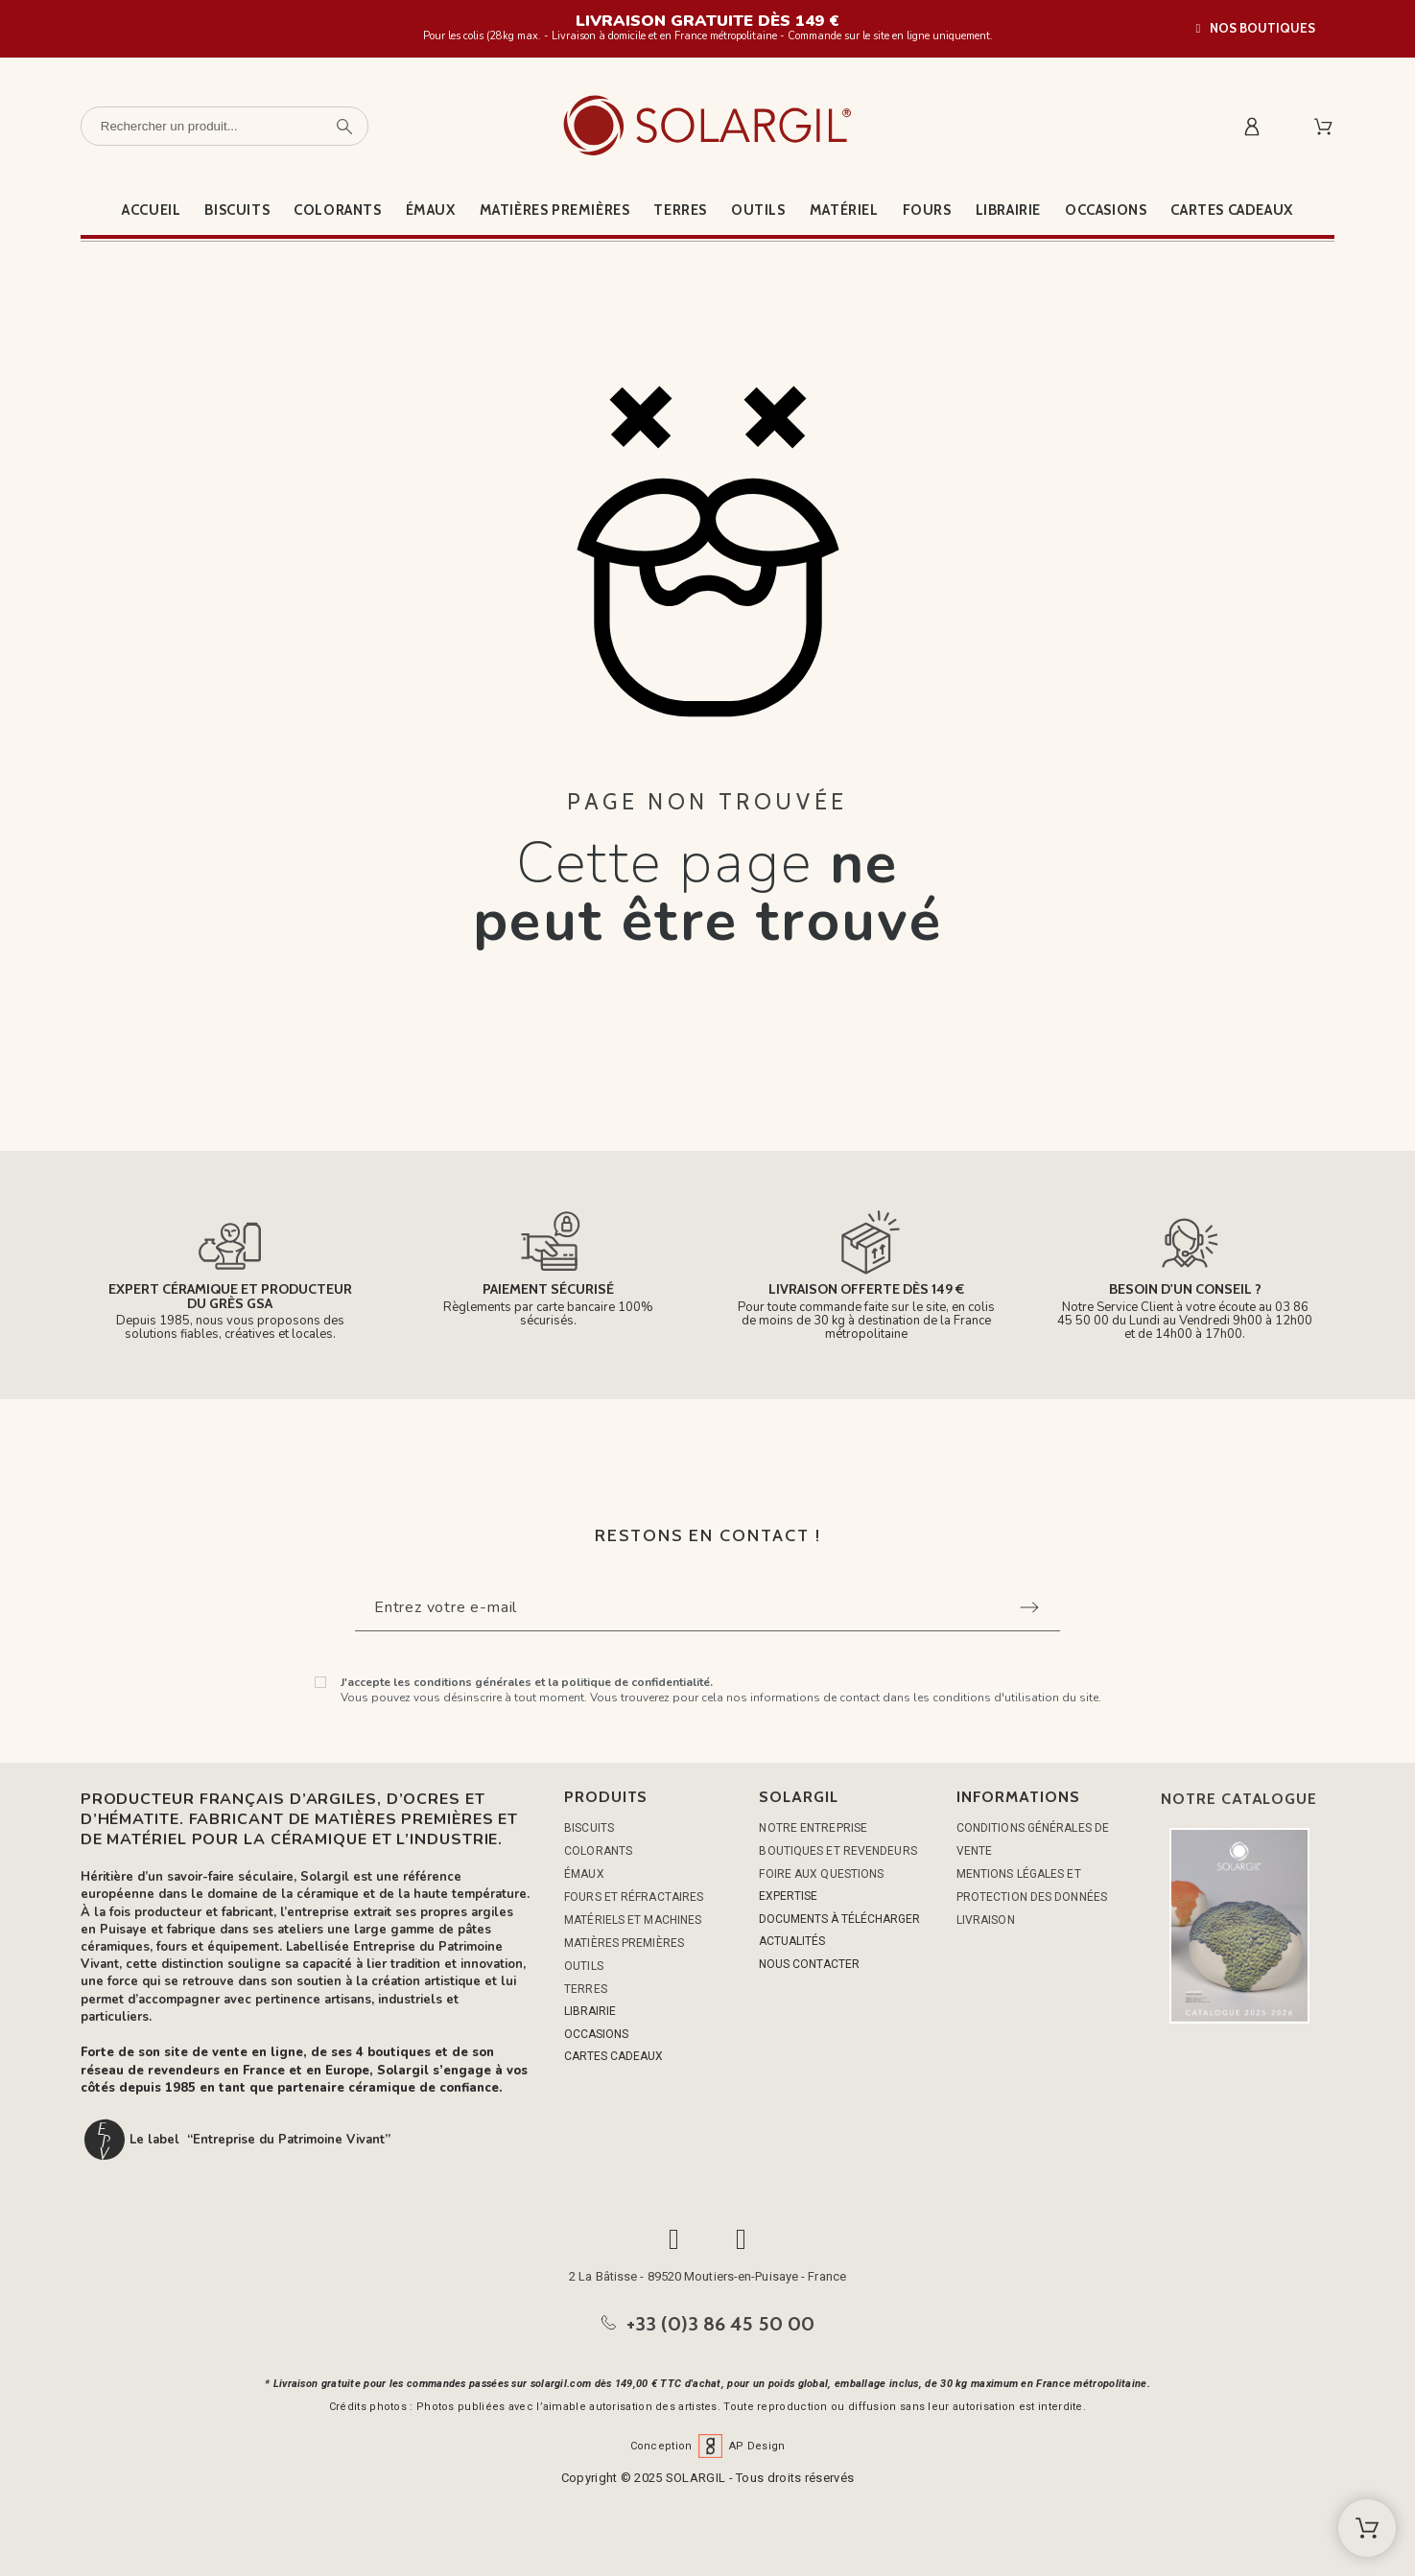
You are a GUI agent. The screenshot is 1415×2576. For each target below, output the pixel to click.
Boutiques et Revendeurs (837, 1851)
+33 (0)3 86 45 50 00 (720, 2323)
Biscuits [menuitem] (237, 210)
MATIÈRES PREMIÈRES (624, 1943)
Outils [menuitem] (758, 210)
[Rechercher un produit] (224, 126)
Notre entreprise (813, 1828)
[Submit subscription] (1029, 1607)
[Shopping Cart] (1367, 2528)
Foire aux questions (821, 1874)
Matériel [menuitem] (844, 210)
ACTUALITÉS (792, 1941)
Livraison (985, 1920)
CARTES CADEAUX (613, 2056)
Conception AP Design (708, 2446)
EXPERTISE (788, 1896)
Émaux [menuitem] (431, 210)
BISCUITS (589, 1828)
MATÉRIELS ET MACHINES (632, 1920)
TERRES (585, 1989)
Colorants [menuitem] (337, 210)
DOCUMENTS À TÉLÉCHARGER (839, 1919)
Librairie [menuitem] (1008, 210)
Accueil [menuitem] (151, 210)
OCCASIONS (596, 2034)
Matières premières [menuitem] (555, 210)
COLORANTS (598, 1851)
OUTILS (583, 1966)
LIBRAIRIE (590, 2011)
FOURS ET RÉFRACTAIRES (633, 1897)
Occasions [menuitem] (1105, 210)
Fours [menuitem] (927, 210)
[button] (1256, 28)
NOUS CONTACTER (809, 1964)
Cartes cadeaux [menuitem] (1231, 210)
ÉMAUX (584, 1874)
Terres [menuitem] (680, 210)
